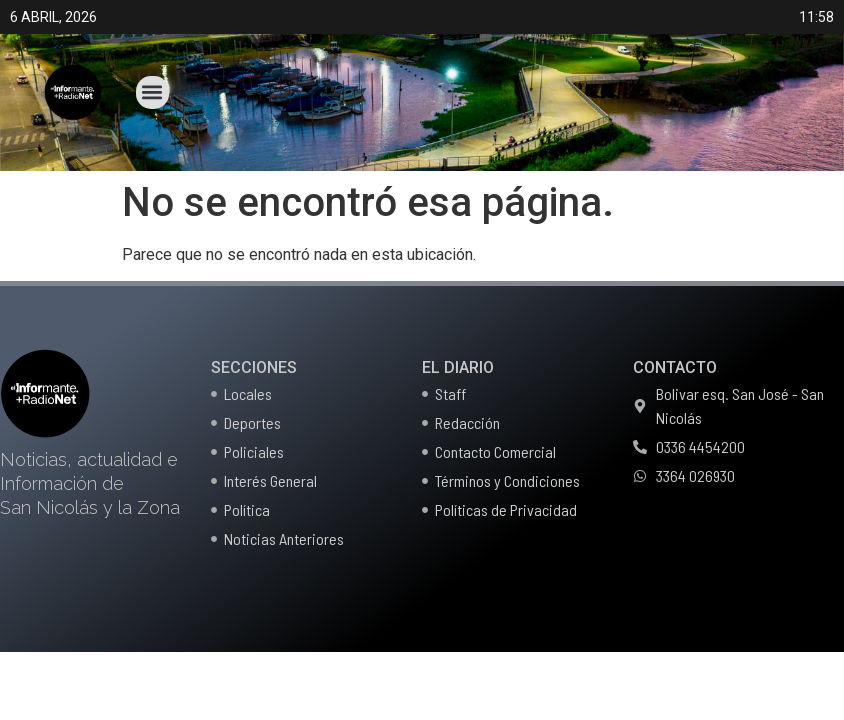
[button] (152, 92)
